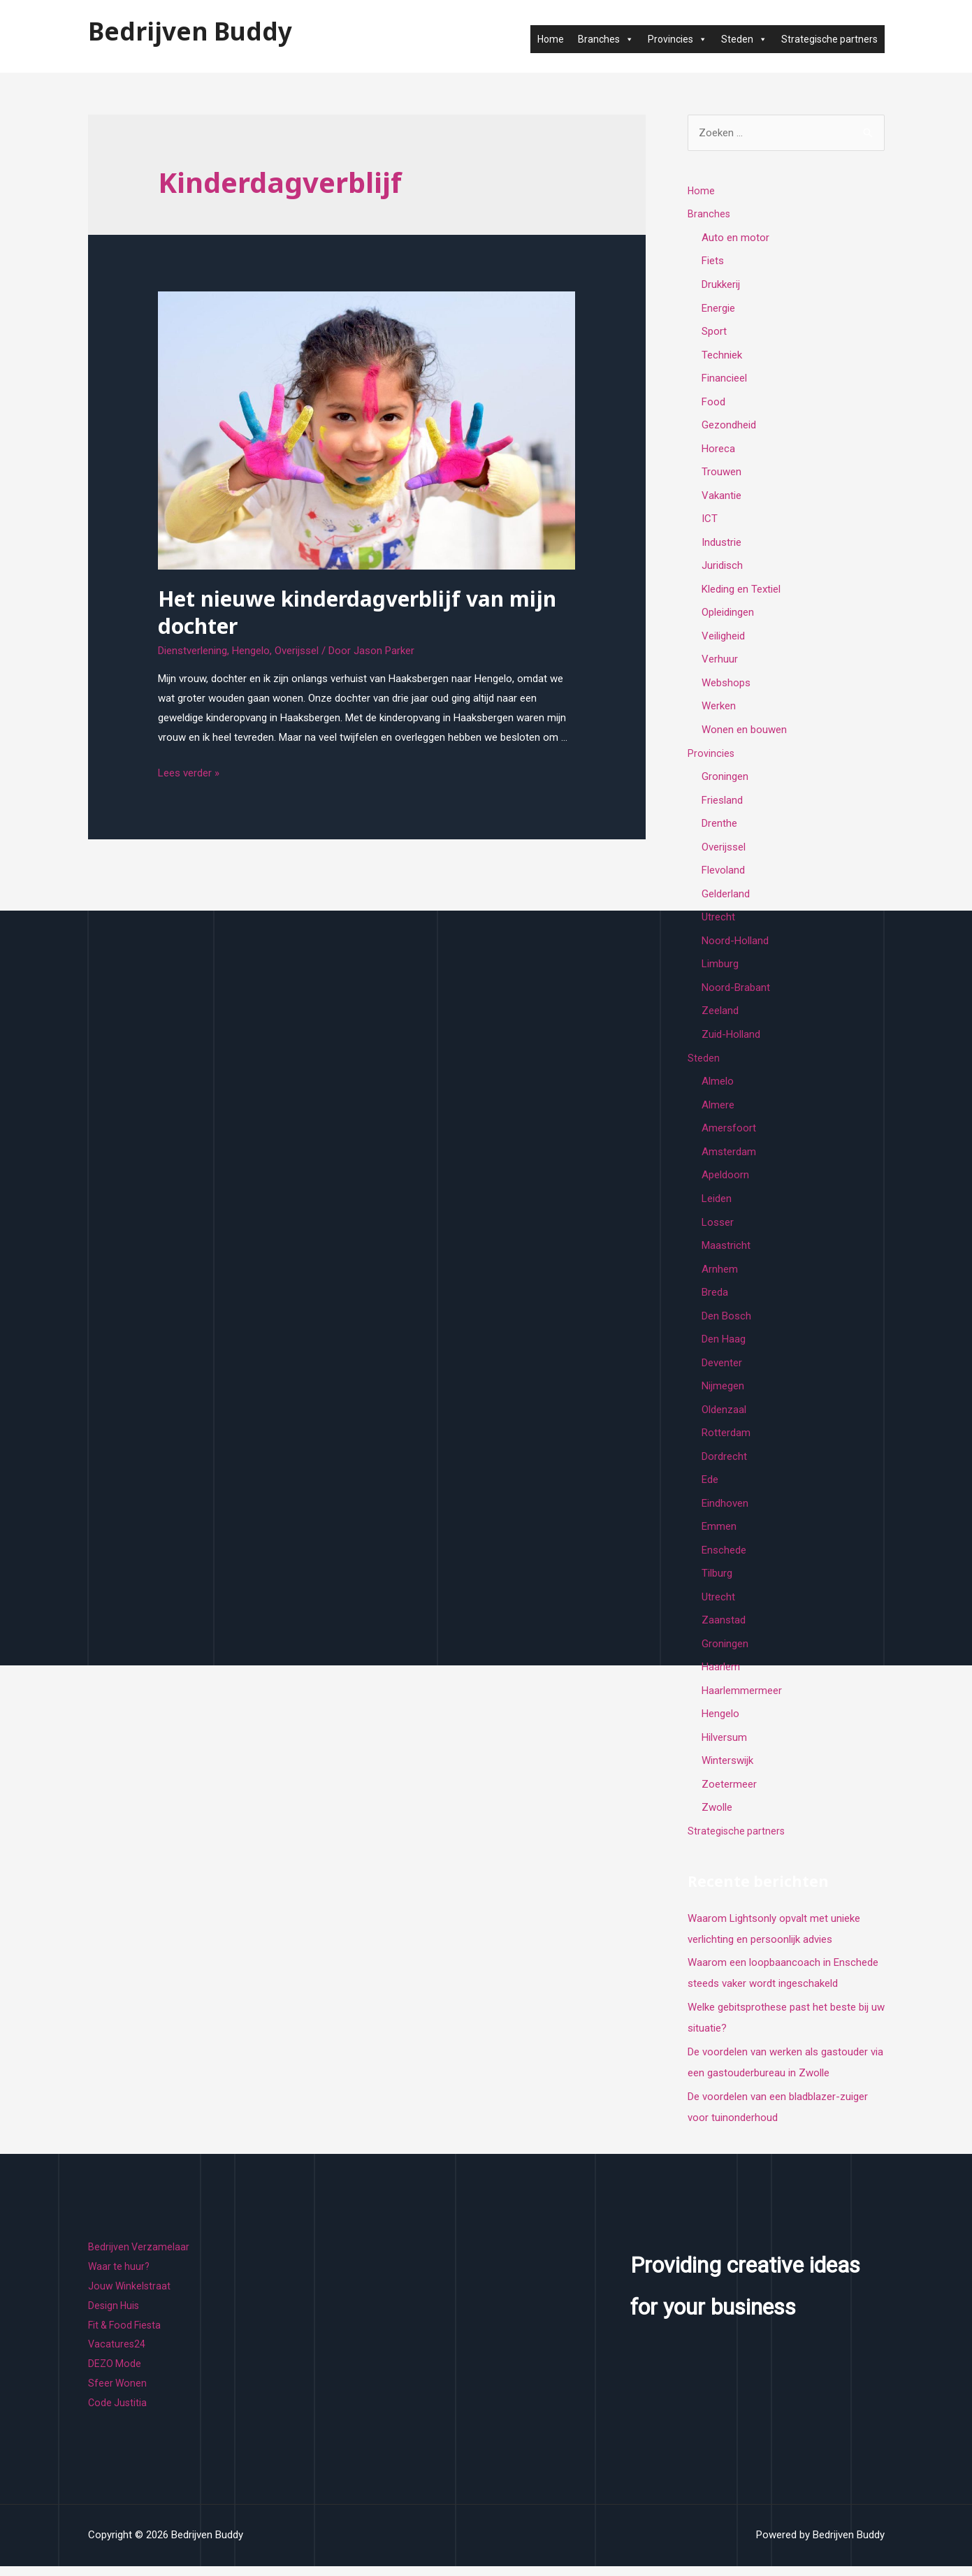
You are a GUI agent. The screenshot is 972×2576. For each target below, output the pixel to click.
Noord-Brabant (736, 992)
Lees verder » (188, 773)
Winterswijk (727, 1771)
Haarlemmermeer (742, 1700)
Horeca (718, 450)
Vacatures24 (117, 2354)
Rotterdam (726, 1440)
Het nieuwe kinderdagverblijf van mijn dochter (357, 612)
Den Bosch (726, 1323)
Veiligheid (723, 638)
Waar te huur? (120, 2277)
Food (713, 402)
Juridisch (722, 568)
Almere (718, 1110)
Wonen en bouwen (744, 733)
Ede (710, 1488)
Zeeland (720, 1016)
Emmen (719, 1534)
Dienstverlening (192, 650)
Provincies (677, 39)
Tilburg (717, 1582)
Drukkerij (721, 285)
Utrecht (718, 922)
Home (550, 39)
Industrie (721, 544)
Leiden (717, 1205)
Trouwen (721, 474)
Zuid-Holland (731, 1040)
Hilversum (724, 1747)
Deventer (722, 1369)
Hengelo (251, 650)
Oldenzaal (724, 1417)
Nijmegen (723, 1393)
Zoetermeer (729, 1794)
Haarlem (721, 1676)
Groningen (725, 780)
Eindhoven (725, 1511)
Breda (715, 1299)
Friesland (722, 803)
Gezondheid (729, 426)
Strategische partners (829, 39)
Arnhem (720, 1275)
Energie (718, 308)
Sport (714, 332)
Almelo (718, 1086)
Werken (719, 709)
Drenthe (719, 827)
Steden (744, 39)
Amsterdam (729, 1157)
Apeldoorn (725, 1181)
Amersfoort (729, 1134)
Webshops (726, 685)
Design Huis (115, 2316)
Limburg (720, 968)
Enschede (724, 1558)
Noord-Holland (735, 945)
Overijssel (297, 650)
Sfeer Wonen (118, 2393)
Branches (606, 39)
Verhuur (720, 662)
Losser (718, 1228)
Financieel (724, 379)
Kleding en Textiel (741, 591)
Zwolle (717, 1817)
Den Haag (724, 1346)
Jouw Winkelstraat (130, 2296)
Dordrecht (724, 1464)
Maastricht (726, 1251)
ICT (710, 520)
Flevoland (723, 874)
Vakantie (721, 497)
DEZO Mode (115, 2374)
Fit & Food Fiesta (127, 2335)
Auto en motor (735, 237)
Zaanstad (724, 1629)
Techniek (722, 355)
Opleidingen (728, 615)
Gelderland (726, 898)
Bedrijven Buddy (190, 31)
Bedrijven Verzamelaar (139, 2257)
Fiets (713, 261)
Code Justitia (118, 2413)
